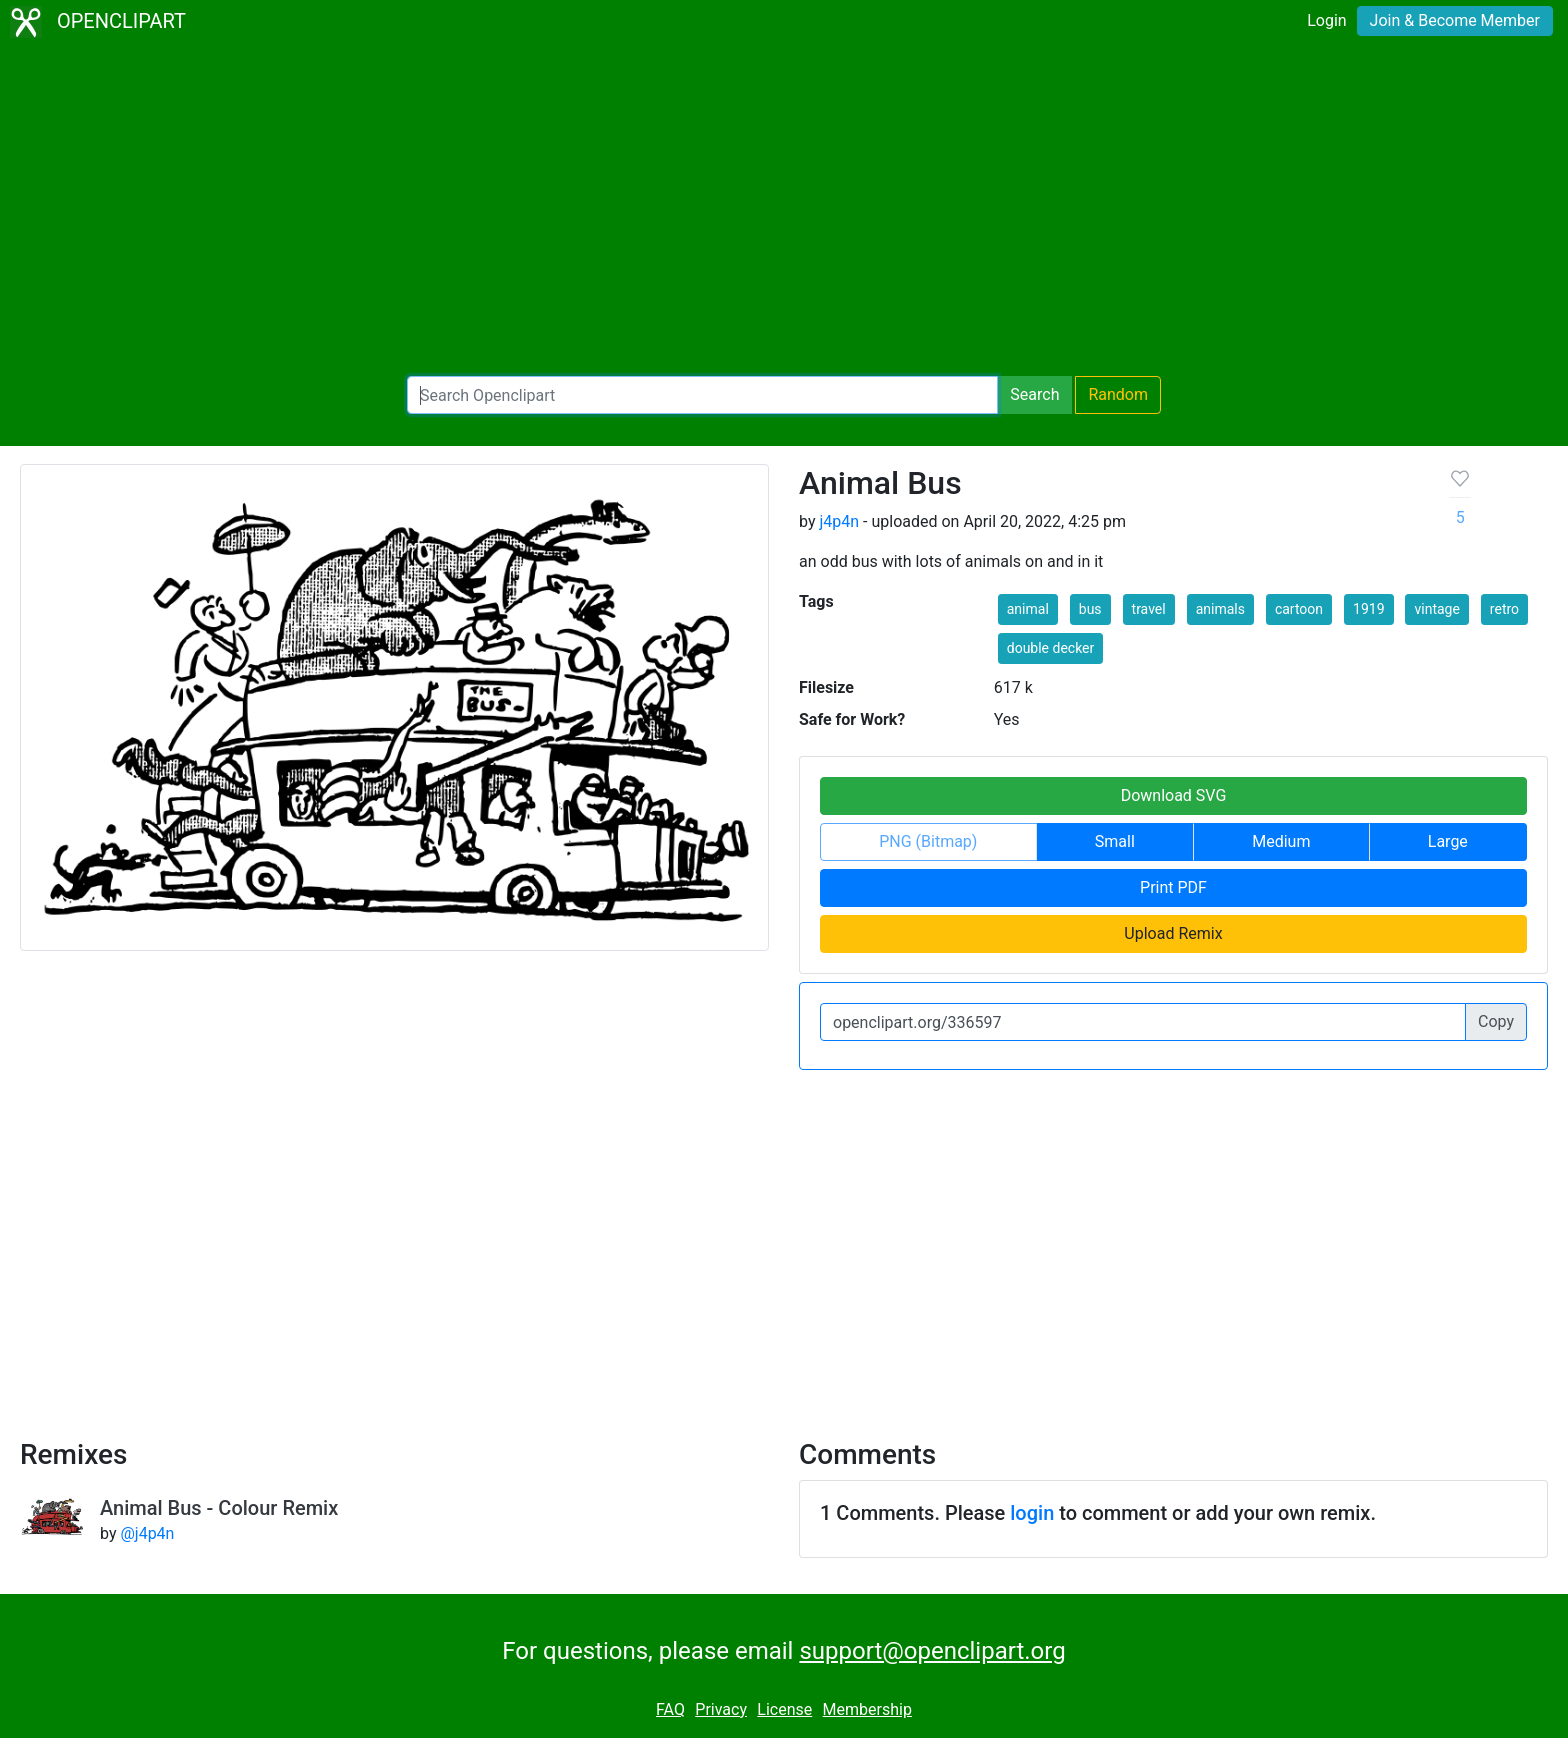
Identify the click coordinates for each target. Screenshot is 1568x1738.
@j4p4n (147, 1533)
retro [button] (1504, 609)
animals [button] (1220, 609)
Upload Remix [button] (1173, 933)
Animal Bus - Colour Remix (219, 1508)
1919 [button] (1368, 609)
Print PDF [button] (1173, 887)
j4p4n (839, 521)
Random (1118, 394)
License (784, 1709)
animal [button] (1028, 609)
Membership (867, 1709)
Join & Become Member (1455, 20)
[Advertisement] (784, 210)
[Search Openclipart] (702, 395)
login (1032, 1513)
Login (1326, 20)
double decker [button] (1051, 648)
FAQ (670, 1709)
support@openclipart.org (932, 1651)
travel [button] (1149, 609)
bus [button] (1090, 609)
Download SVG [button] (1174, 795)
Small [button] (1115, 841)
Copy (1496, 1021)
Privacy (721, 1709)
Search (1034, 394)
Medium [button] (1281, 841)
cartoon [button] (1299, 609)
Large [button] (1448, 841)
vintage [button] (1436, 609)
